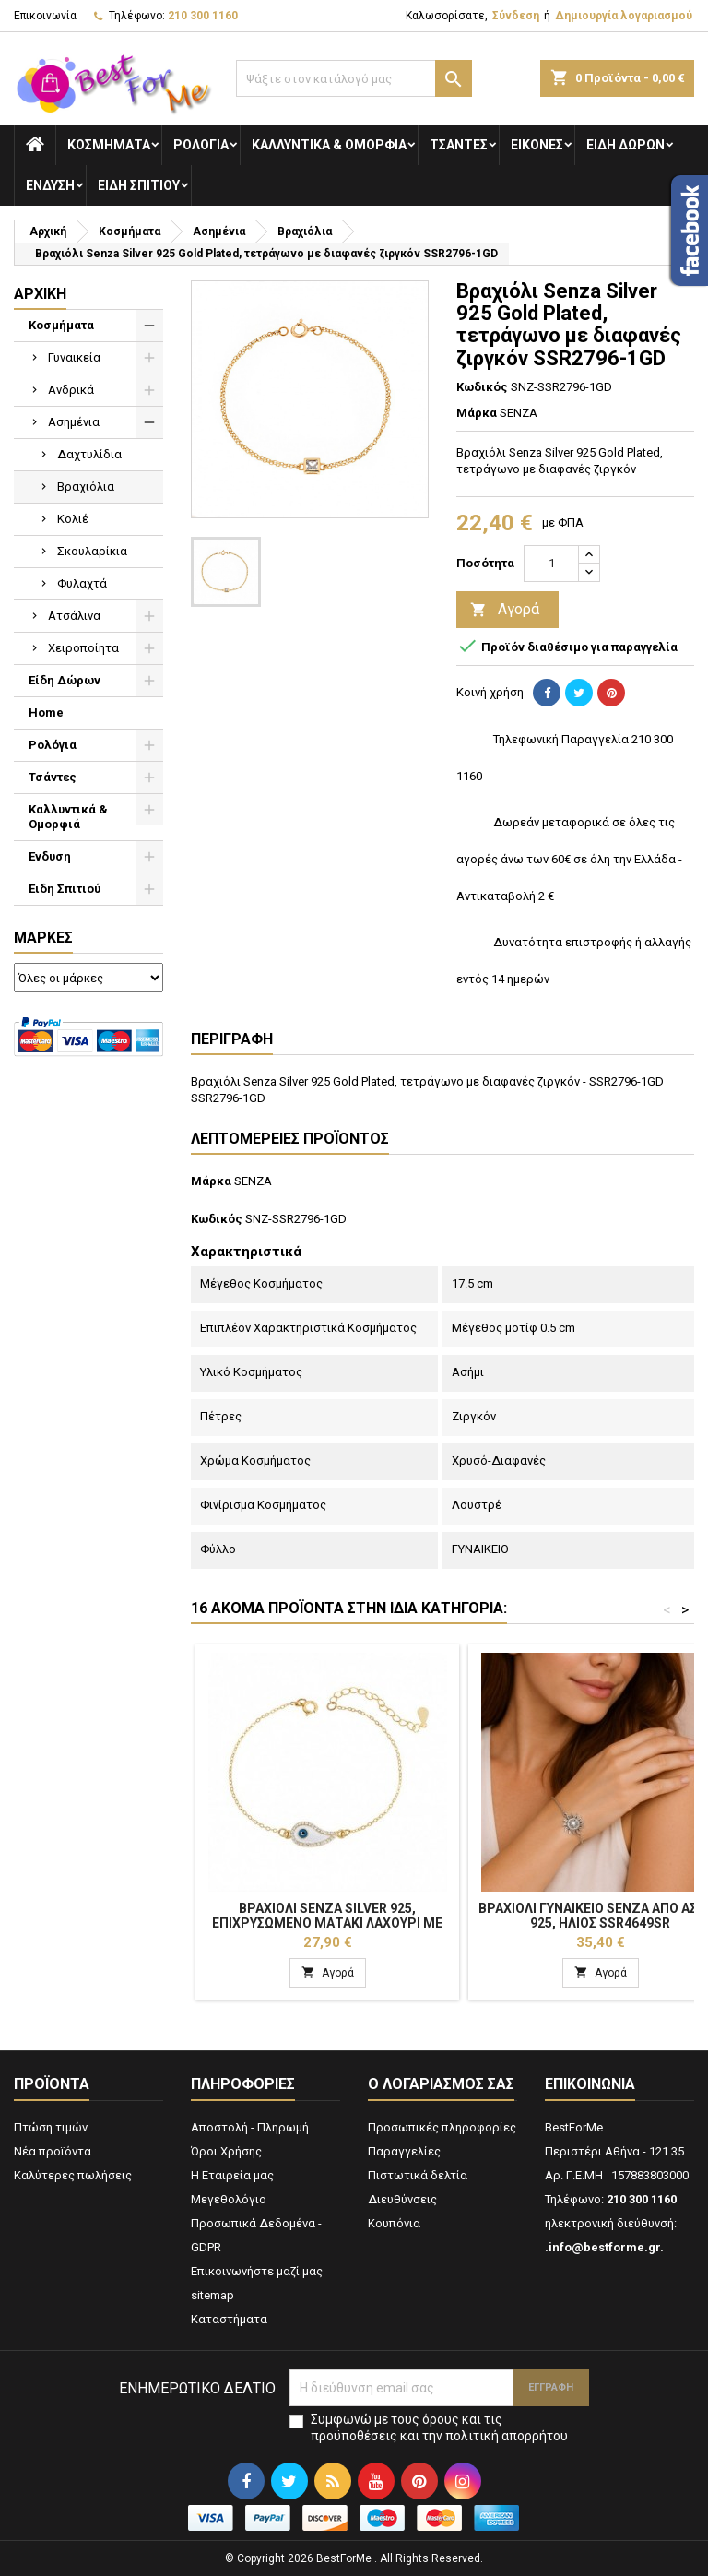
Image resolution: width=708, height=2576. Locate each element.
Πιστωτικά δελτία (417, 2175)
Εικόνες (537, 144)
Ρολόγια (201, 144)
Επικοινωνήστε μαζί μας (257, 2271)
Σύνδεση (515, 15)
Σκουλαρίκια (92, 551)
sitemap (212, 2295)
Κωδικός (482, 387)
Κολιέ (72, 519)
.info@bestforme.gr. (604, 2247)
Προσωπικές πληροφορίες (442, 2127)
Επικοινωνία (45, 15)
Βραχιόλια (85, 486)
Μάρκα (476, 413)
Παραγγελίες (404, 2151)
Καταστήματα (229, 2319)
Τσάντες (459, 144)
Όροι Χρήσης (226, 2151)
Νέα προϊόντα (52, 2151)
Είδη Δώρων (625, 144)
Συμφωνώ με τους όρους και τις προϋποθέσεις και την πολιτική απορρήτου (439, 2427)
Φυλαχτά (82, 583)
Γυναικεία (74, 357)
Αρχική (40, 294)
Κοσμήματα (108, 144)
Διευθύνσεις (402, 2199)
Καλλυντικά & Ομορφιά (329, 144)
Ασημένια (74, 422)
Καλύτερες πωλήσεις (73, 2175)
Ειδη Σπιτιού (139, 185)
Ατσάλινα (74, 616)
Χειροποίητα (83, 648)
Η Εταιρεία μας (232, 2175)
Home (46, 712)
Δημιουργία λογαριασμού (623, 15)
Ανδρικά (71, 390)
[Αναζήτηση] (354, 78)
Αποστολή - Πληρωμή (250, 2127)
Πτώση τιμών (51, 2127)
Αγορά (504, 610)
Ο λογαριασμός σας (441, 2084)
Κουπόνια (394, 2223)
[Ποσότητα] (551, 563)
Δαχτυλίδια (89, 454)
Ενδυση (50, 185)
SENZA (253, 1181)
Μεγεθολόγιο (228, 2199)
